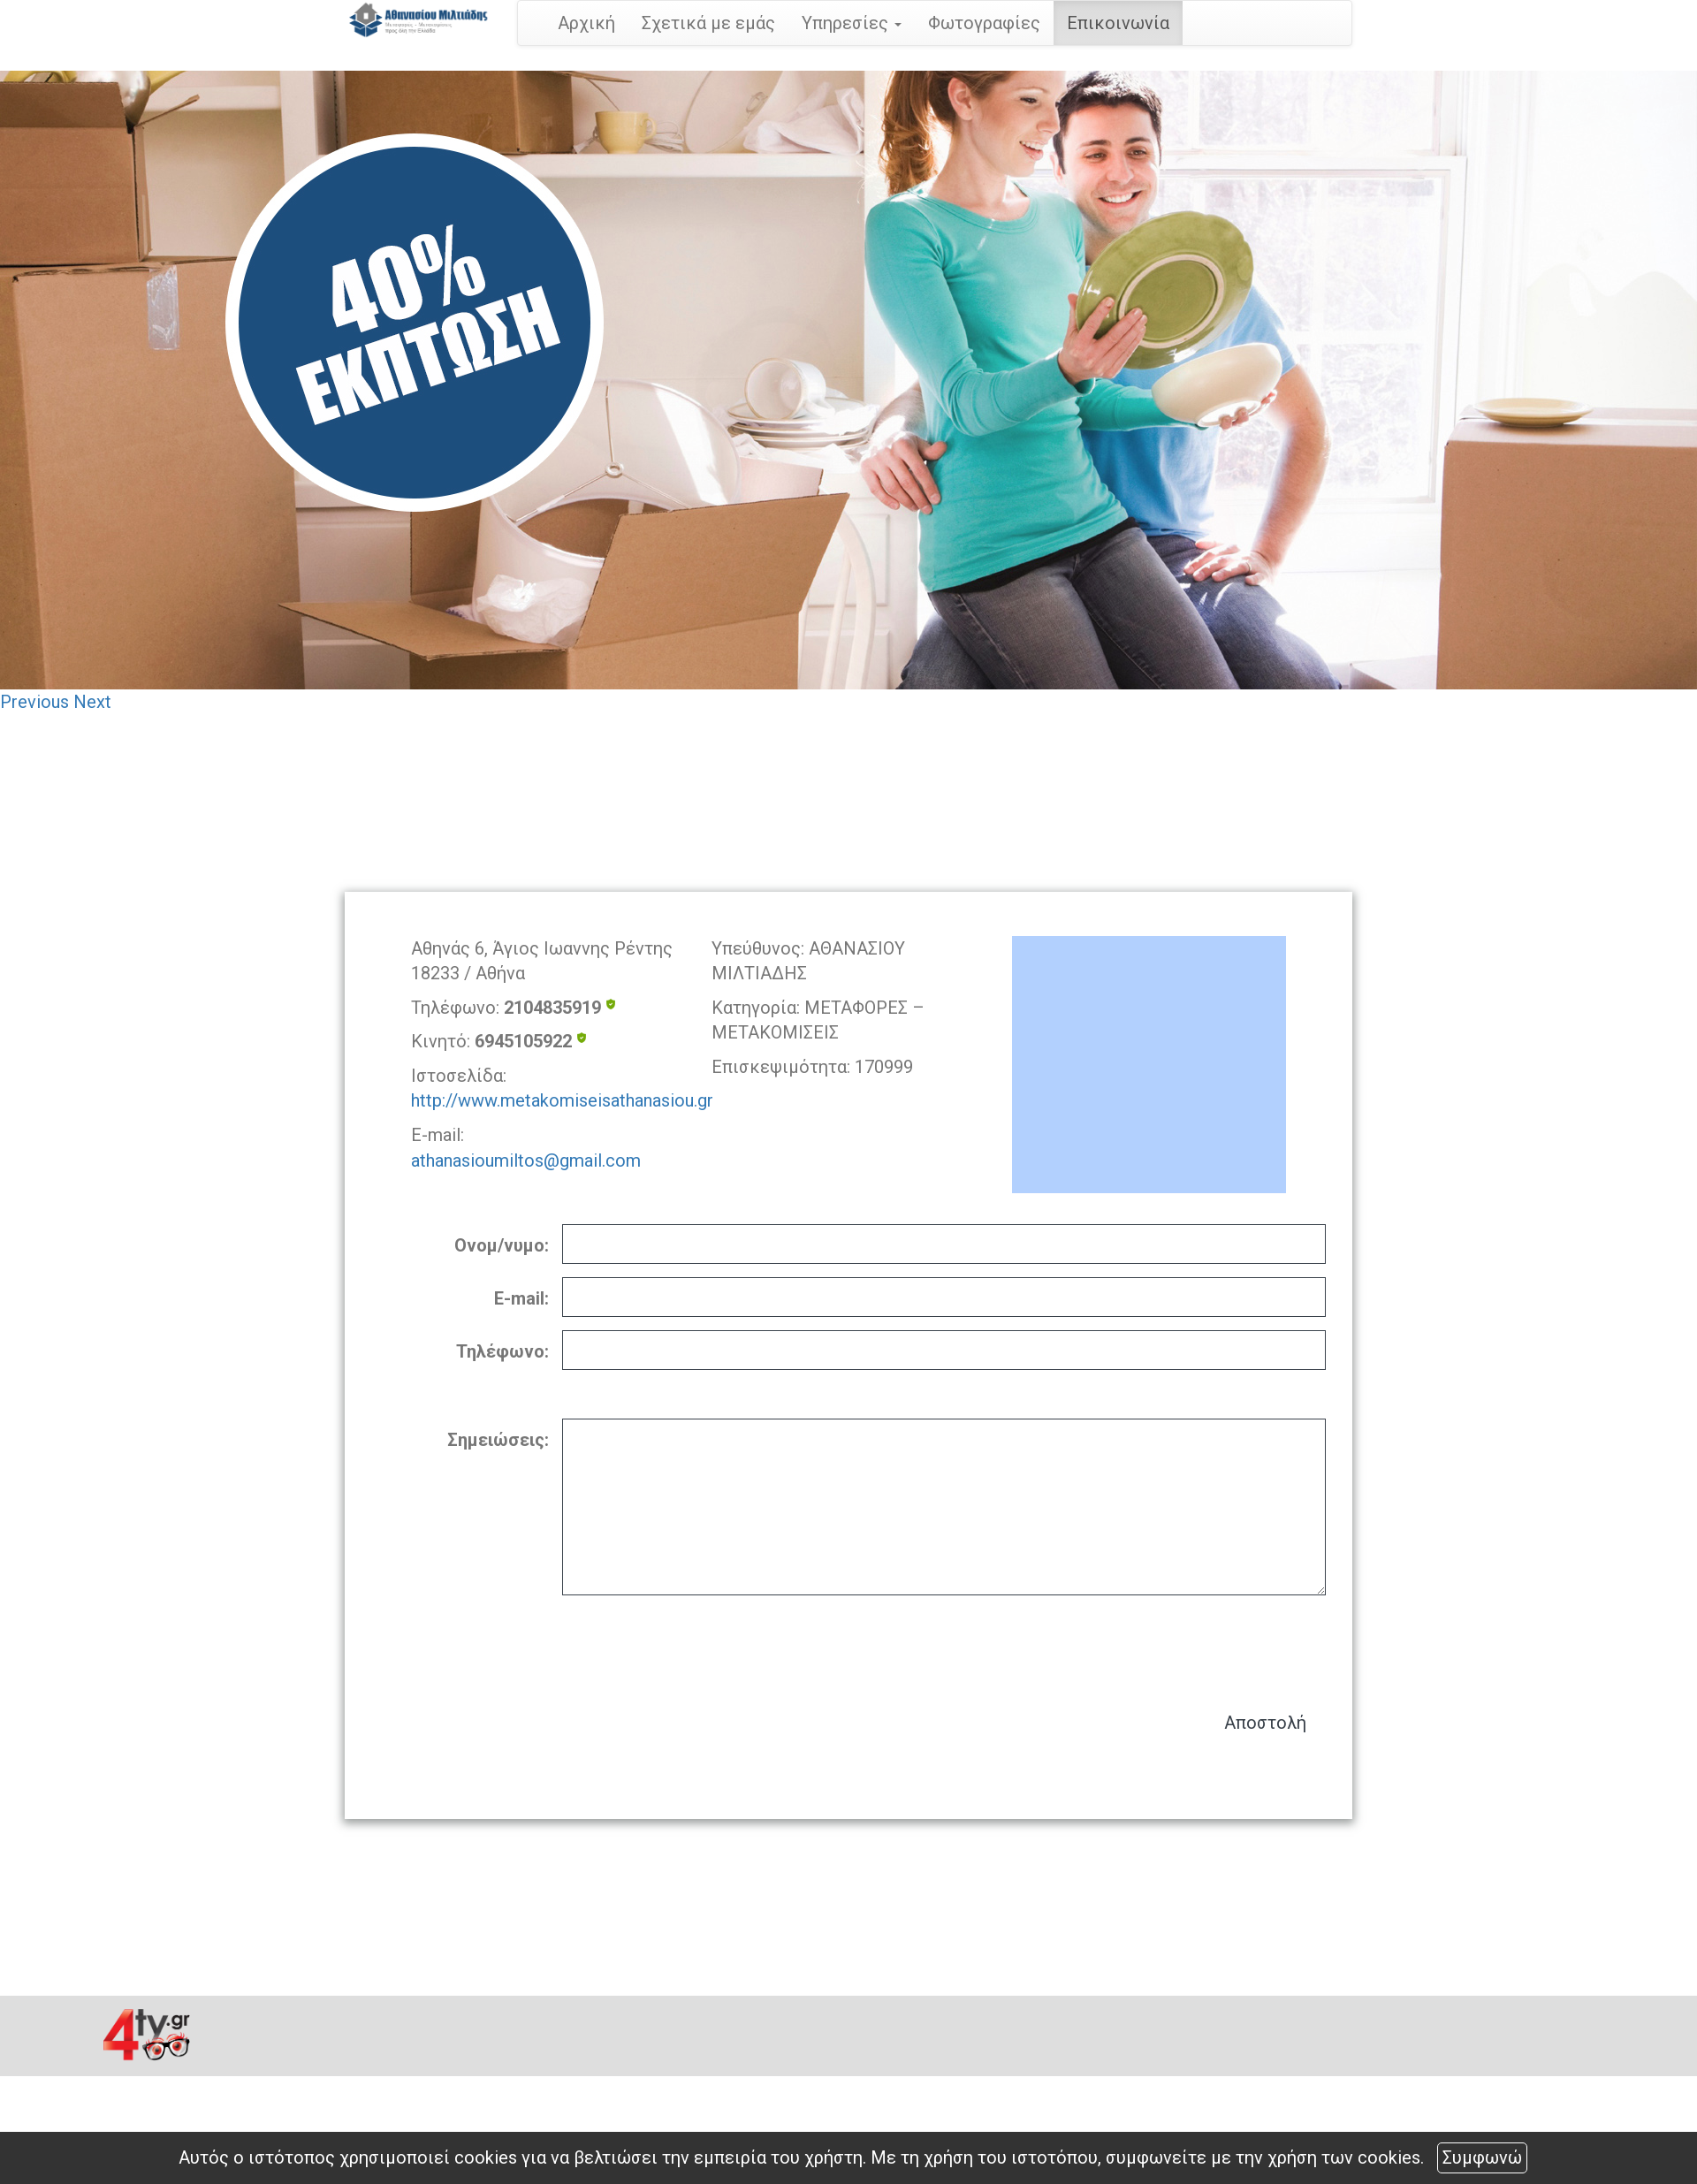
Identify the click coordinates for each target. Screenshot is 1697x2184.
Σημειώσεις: (498, 1439)
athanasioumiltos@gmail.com (526, 1160)
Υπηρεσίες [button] (852, 23)
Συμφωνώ (1482, 2157)
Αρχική (586, 23)
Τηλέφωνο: (502, 1351)
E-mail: (521, 1298)
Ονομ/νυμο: (501, 1245)
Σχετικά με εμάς (708, 23)
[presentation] (1191, 1644)
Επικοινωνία (1118, 23)
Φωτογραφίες (984, 23)
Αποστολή (1265, 1722)
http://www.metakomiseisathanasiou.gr (562, 1100)
